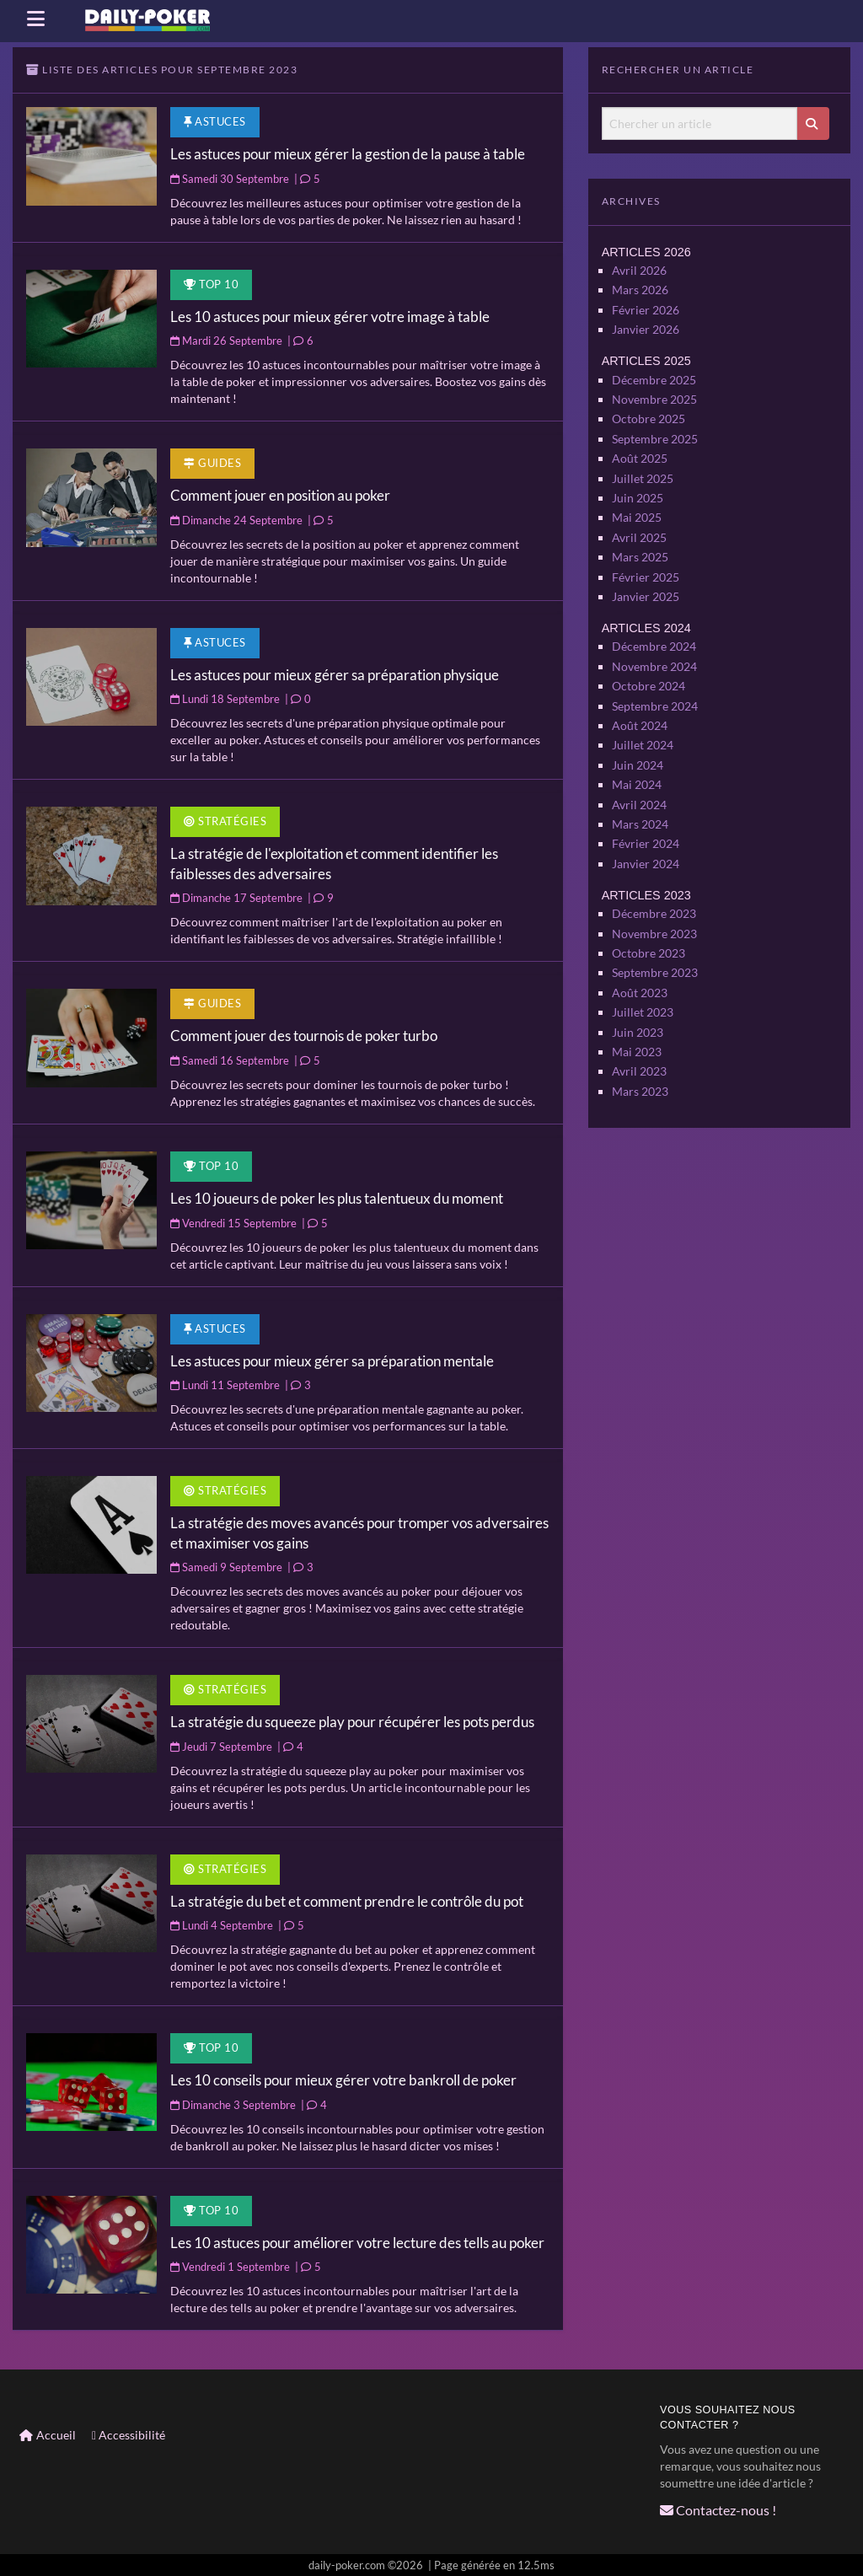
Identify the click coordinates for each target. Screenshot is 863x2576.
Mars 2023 (640, 1057)
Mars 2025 (640, 544)
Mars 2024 (640, 800)
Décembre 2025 (654, 375)
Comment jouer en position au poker (280, 495)
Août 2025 (639, 450)
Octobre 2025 (648, 412)
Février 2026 (645, 306)
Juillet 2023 (642, 981)
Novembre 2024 (654, 649)
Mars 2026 (640, 288)
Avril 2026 (639, 268)
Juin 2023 (637, 1000)
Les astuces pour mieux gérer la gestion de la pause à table (347, 154)
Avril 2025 (639, 525)
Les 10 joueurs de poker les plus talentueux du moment (336, 1198)
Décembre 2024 (654, 631)
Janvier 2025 (645, 582)
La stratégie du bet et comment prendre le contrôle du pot (346, 1901)
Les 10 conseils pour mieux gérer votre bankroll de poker (343, 2080)
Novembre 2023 (654, 906)
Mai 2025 (637, 506)
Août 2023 (639, 963)
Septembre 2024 (655, 687)
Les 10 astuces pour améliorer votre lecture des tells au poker (357, 2242)
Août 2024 (639, 706)
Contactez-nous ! (712, 2509)
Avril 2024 (639, 782)
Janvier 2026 (645, 326)
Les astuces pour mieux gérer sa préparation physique (334, 675)
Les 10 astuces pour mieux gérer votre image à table (330, 316)
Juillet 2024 (642, 725)
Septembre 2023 (655, 943)
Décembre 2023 (654, 887)
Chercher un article (601, 106)
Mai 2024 (637, 763)
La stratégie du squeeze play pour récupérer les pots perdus (352, 1722)
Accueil (47, 2435)
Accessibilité (128, 2435)
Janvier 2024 (645, 838)
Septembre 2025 (655, 431)
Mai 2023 (637, 1019)
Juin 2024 (637, 744)
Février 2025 (645, 562)
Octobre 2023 (648, 925)
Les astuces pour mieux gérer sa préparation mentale (332, 1361)
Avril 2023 (639, 1038)
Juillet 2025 (642, 468)
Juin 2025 (637, 487)
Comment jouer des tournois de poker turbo (303, 1035)
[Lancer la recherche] (813, 123)
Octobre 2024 (648, 669)
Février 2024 (645, 820)
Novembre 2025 (654, 393)
